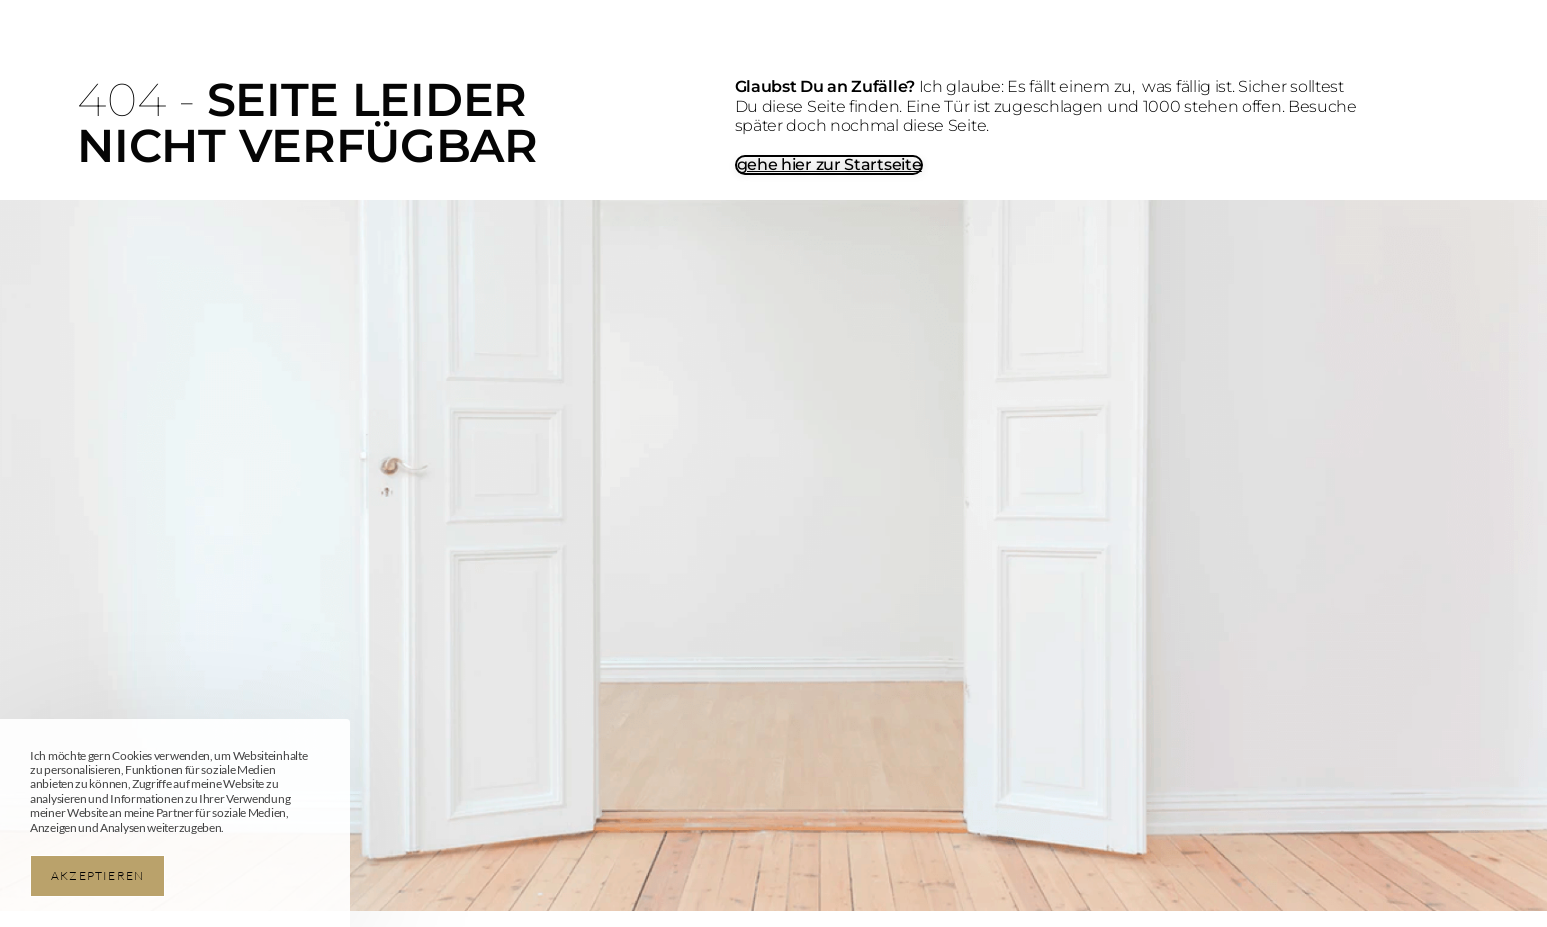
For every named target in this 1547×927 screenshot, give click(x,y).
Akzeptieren (97, 875)
